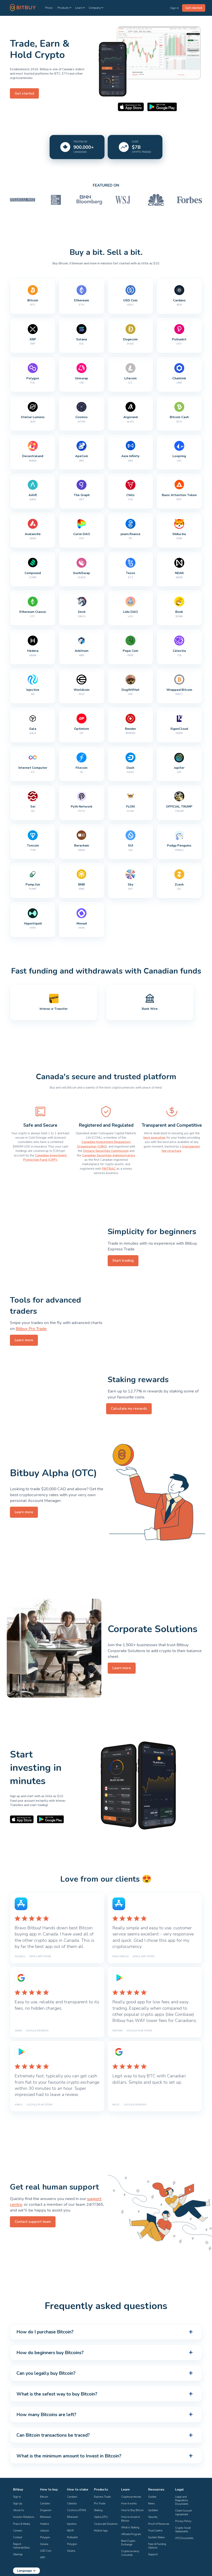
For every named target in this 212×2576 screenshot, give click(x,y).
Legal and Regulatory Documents (182, 2500)
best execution (154, 1137)
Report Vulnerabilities (21, 2545)
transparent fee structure (181, 1148)
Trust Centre (155, 2530)
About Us (18, 2510)
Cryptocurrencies (131, 2497)
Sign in (17, 2497)
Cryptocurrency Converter (130, 2553)
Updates (153, 2510)
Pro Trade (99, 2503)
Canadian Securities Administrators (108, 1155)
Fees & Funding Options (157, 2545)
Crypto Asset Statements (183, 2529)
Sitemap (18, 2554)
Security (152, 2517)
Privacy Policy (183, 2521)
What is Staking (130, 2527)
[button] (65, 8)
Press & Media (21, 2524)
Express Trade (102, 2497)
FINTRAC (109, 1169)
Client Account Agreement (183, 2512)
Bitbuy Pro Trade (31, 1328)
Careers (17, 2530)
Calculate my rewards (129, 1408)
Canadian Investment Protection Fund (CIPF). (45, 1157)
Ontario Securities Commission (106, 1151)
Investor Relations (23, 2517)
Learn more (24, 1340)
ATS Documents (184, 2538)
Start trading (123, 1260)
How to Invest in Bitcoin (131, 2518)
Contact (17, 2537)
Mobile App (101, 2530)
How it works (129, 2503)
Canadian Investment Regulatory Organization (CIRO (104, 1144)
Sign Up (17, 2503)
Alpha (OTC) (101, 2517)
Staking (98, 2510)
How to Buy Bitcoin (132, 2510)
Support (153, 2554)
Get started (193, 8)
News (151, 2503)
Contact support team (33, 2221)
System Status (156, 2537)
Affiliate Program (131, 2534)
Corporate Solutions (106, 2524)
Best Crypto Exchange (128, 2542)
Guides (152, 2497)
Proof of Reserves (158, 2524)
